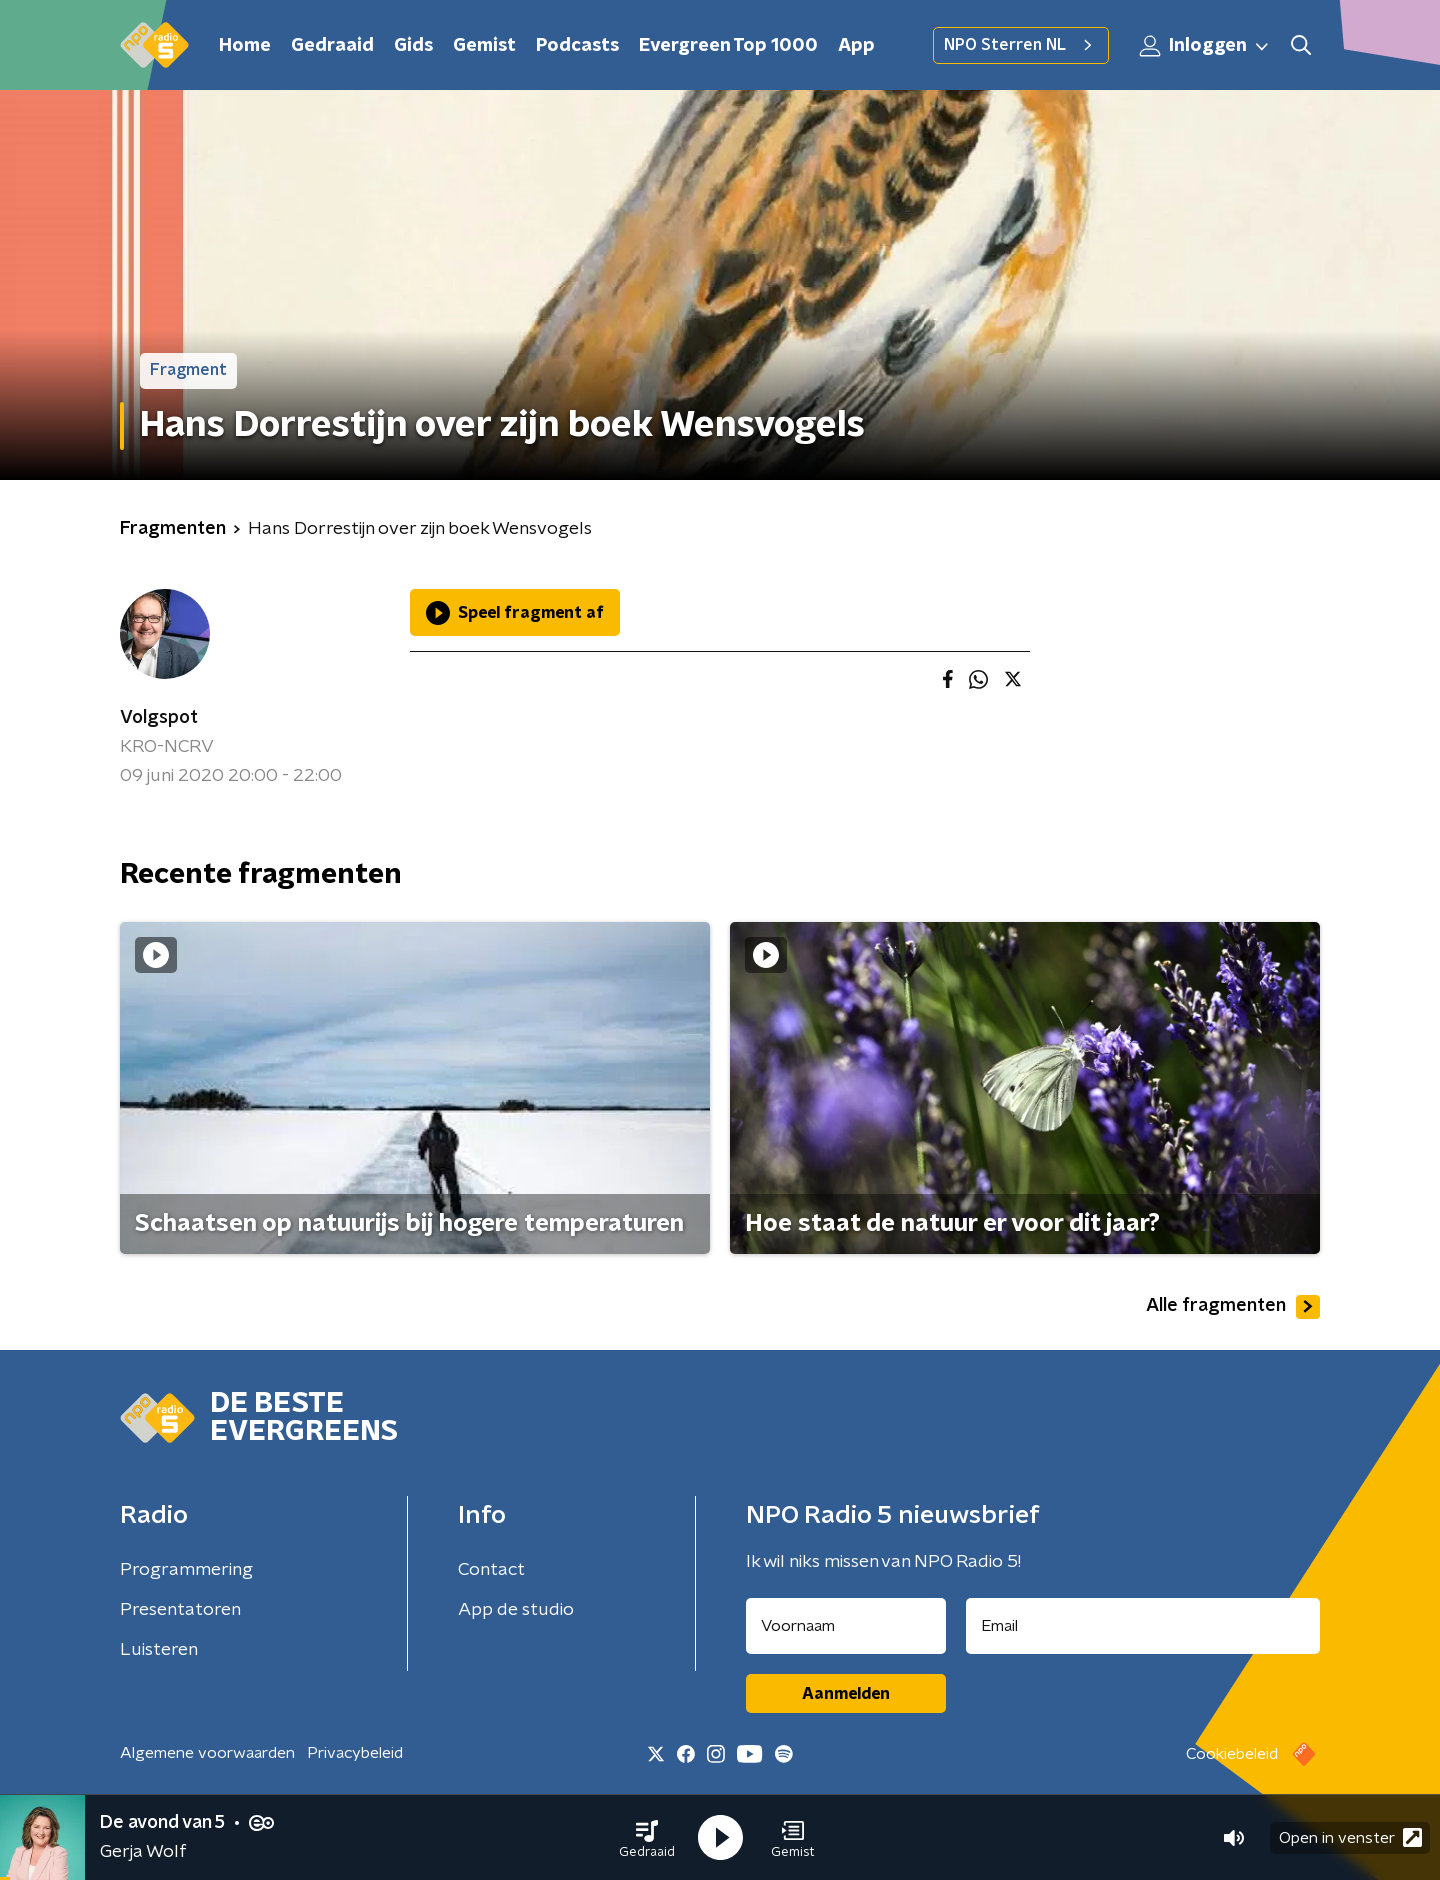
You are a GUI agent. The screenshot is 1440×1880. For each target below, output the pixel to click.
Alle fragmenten (1233, 1307)
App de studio (516, 1610)
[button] (647, 1838)
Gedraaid (332, 46)
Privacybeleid (355, 1753)
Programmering (186, 1570)
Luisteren (159, 1650)
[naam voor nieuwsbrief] (846, 1626)
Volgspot (159, 718)
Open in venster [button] (1350, 1837)
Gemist (484, 46)
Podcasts (577, 46)
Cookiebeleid (1232, 1754)
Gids (413, 46)
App (856, 46)
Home (245, 46)
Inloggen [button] (1205, 46)
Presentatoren (180, 1610)
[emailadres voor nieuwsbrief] (1143, 1626)
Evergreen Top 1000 (728, 46)
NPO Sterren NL (1021, 45)
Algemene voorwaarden (207, 1753)
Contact (491, 1570)
